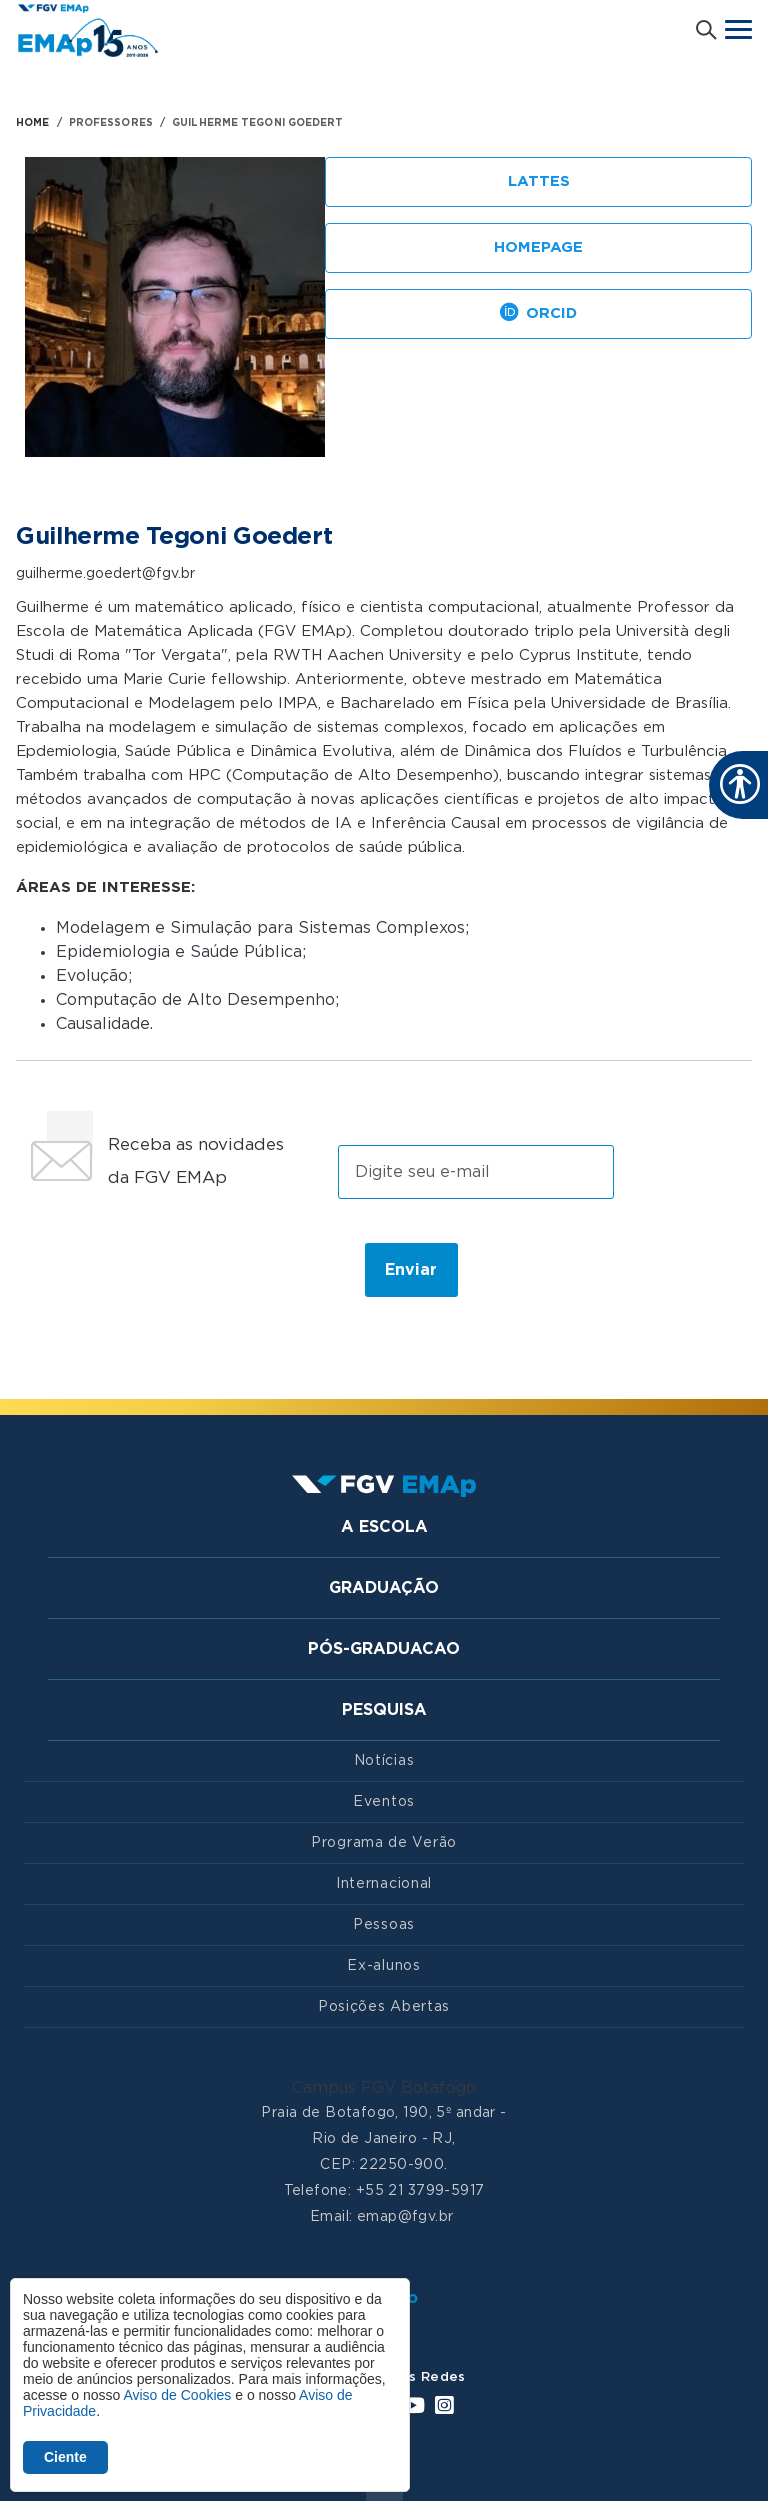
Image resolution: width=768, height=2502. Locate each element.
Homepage (538, 247)
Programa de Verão (384, 1843)
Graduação (384, 1588)
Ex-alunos (383, 1966)
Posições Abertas (384, 2007)
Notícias (384, 1761)
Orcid (538, 314)
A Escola (384, 1527)
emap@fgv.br (405, 2217)
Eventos (384, 1802)
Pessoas (384, 1925)
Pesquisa (384, 1710)
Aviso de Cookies (177, 2395)
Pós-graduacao (384, 1649)
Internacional (384, 1884)
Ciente (65, 2457)
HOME (32, 123)
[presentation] (183, 1269)
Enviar (411, 1270)
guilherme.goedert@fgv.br (105, 574)
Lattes (539, 181)
